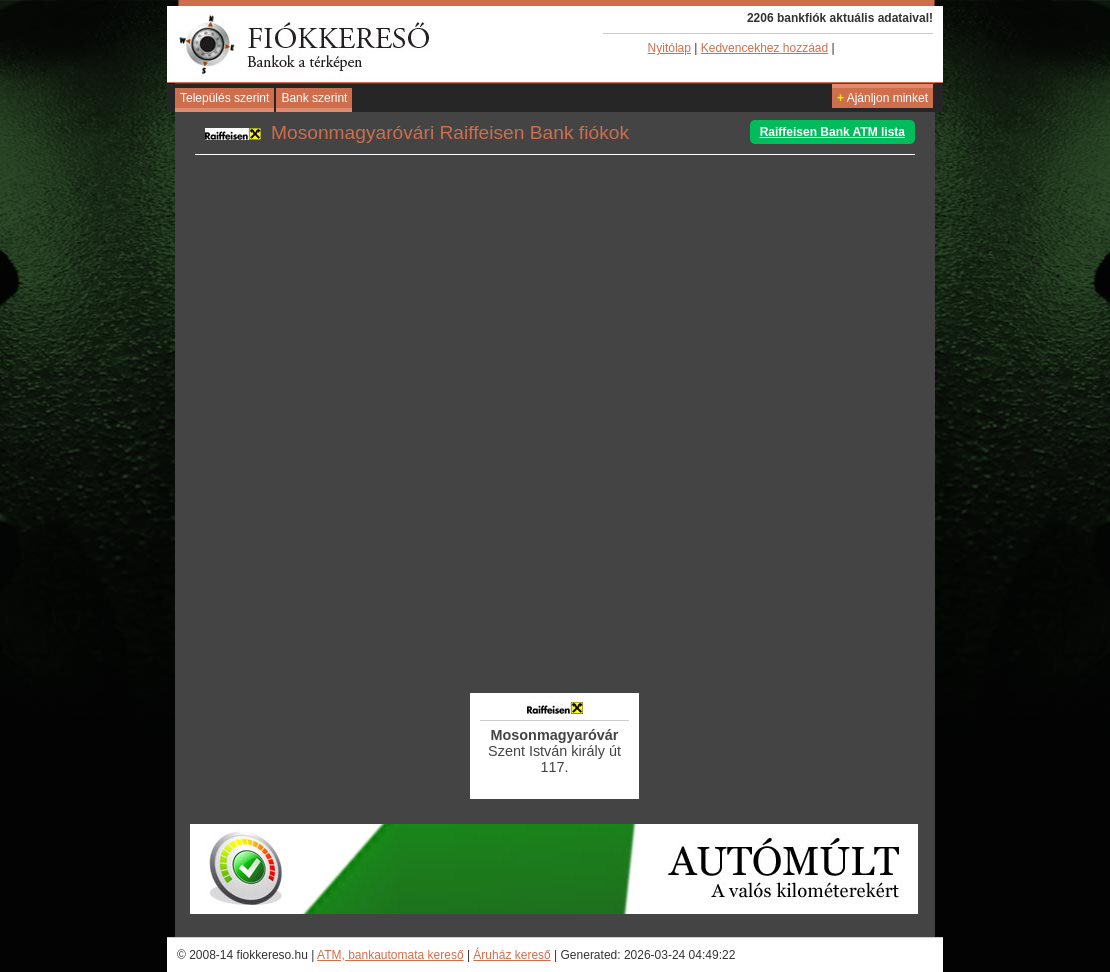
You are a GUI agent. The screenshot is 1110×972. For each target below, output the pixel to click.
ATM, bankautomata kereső (390, 955)
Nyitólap (669, 48)
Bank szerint (314, 98)
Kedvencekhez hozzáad (764, 48)
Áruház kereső (511, 955)
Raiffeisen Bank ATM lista (832, 132)
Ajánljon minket (882, 98)
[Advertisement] (555, 635)
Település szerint (224, 98)
